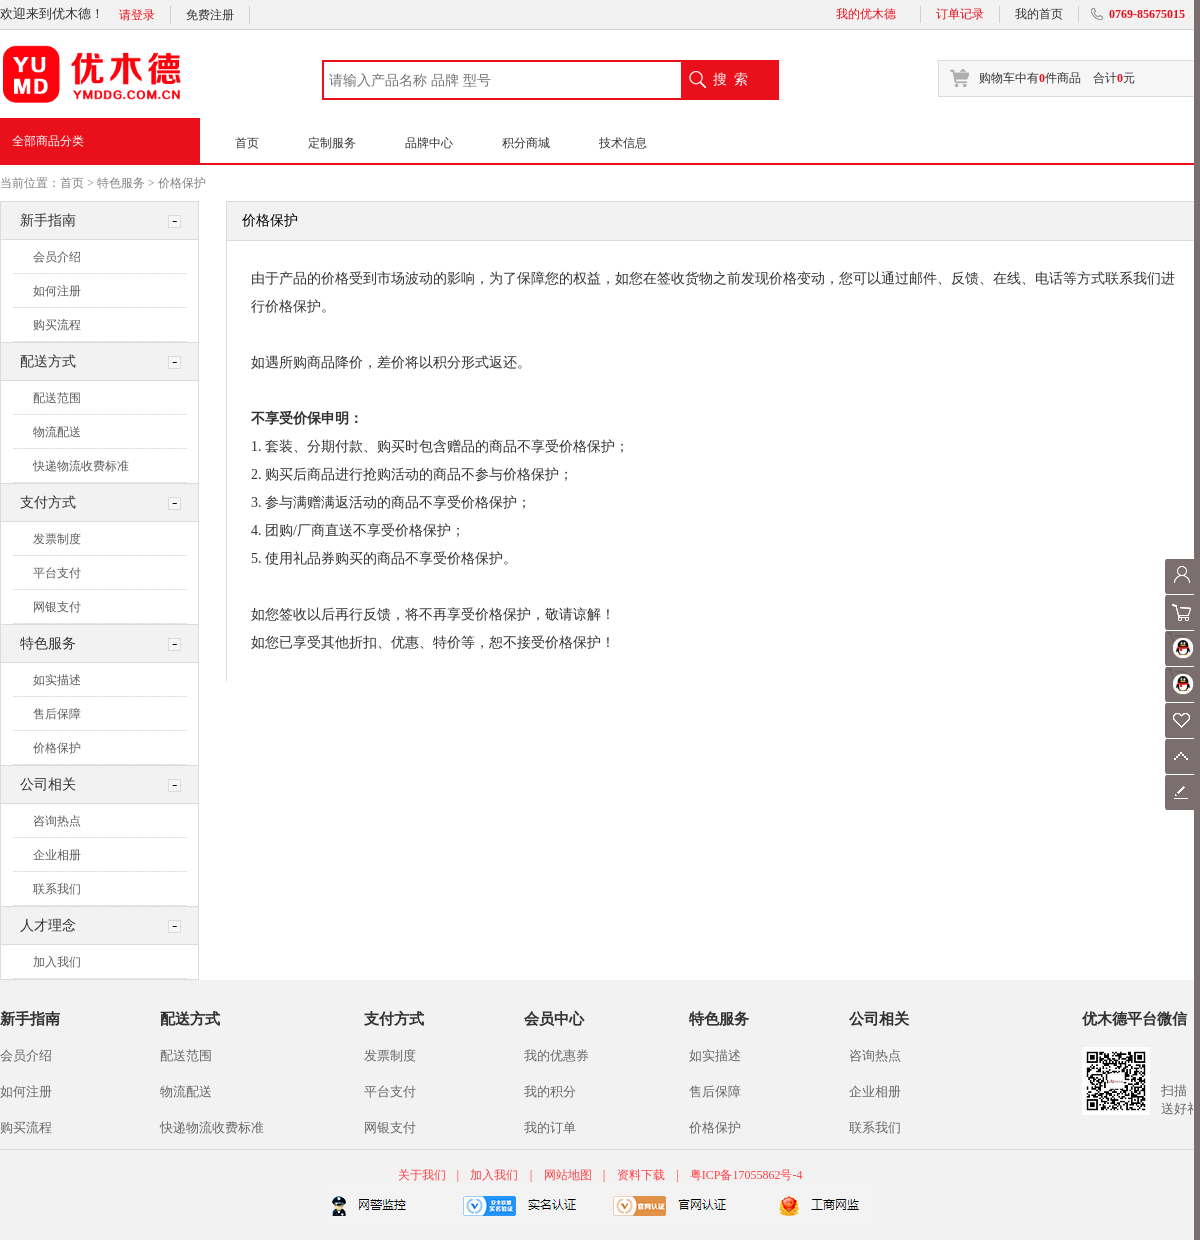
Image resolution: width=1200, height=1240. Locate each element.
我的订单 (550, 1127)
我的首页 (1039, 14)
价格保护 (182, 183)
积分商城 (526, 143)
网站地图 (568, 1175)
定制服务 (332, 143)
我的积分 (550, 1091)
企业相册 (57, 855)
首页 (247, 143)
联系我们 (57, 889)
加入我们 (57, 962)
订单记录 (960, 14)
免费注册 (210, 15)
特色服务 (121, 183)
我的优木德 (866, 14)
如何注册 (57, 291)
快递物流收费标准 (81, 466)
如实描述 (57, 680)
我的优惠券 (556, 1055)
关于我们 (423, 1175)
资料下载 (641, 1175)
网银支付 (57, 607)
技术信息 (623, 143)
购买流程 (57, 325)
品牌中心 (429, 143)
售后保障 (57, 714)
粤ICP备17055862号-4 (746, 1175)
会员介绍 (57, 257)
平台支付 (57, 573)
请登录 (137, 15)
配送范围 (57, 398)
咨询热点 (57, 821)
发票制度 (57, 539)
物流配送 (57, 432)
